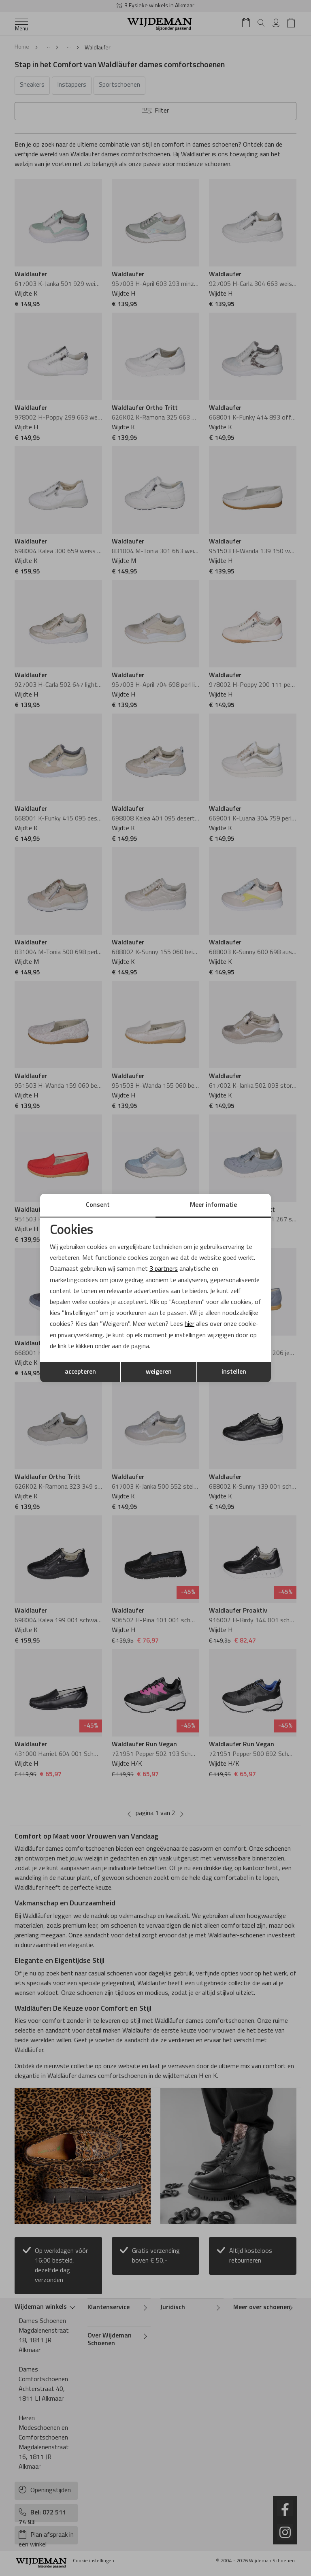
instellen (234, 1372)
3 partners (163, 1269)
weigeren (159, 1372)
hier (189, 1324)
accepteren (80, 1372)
